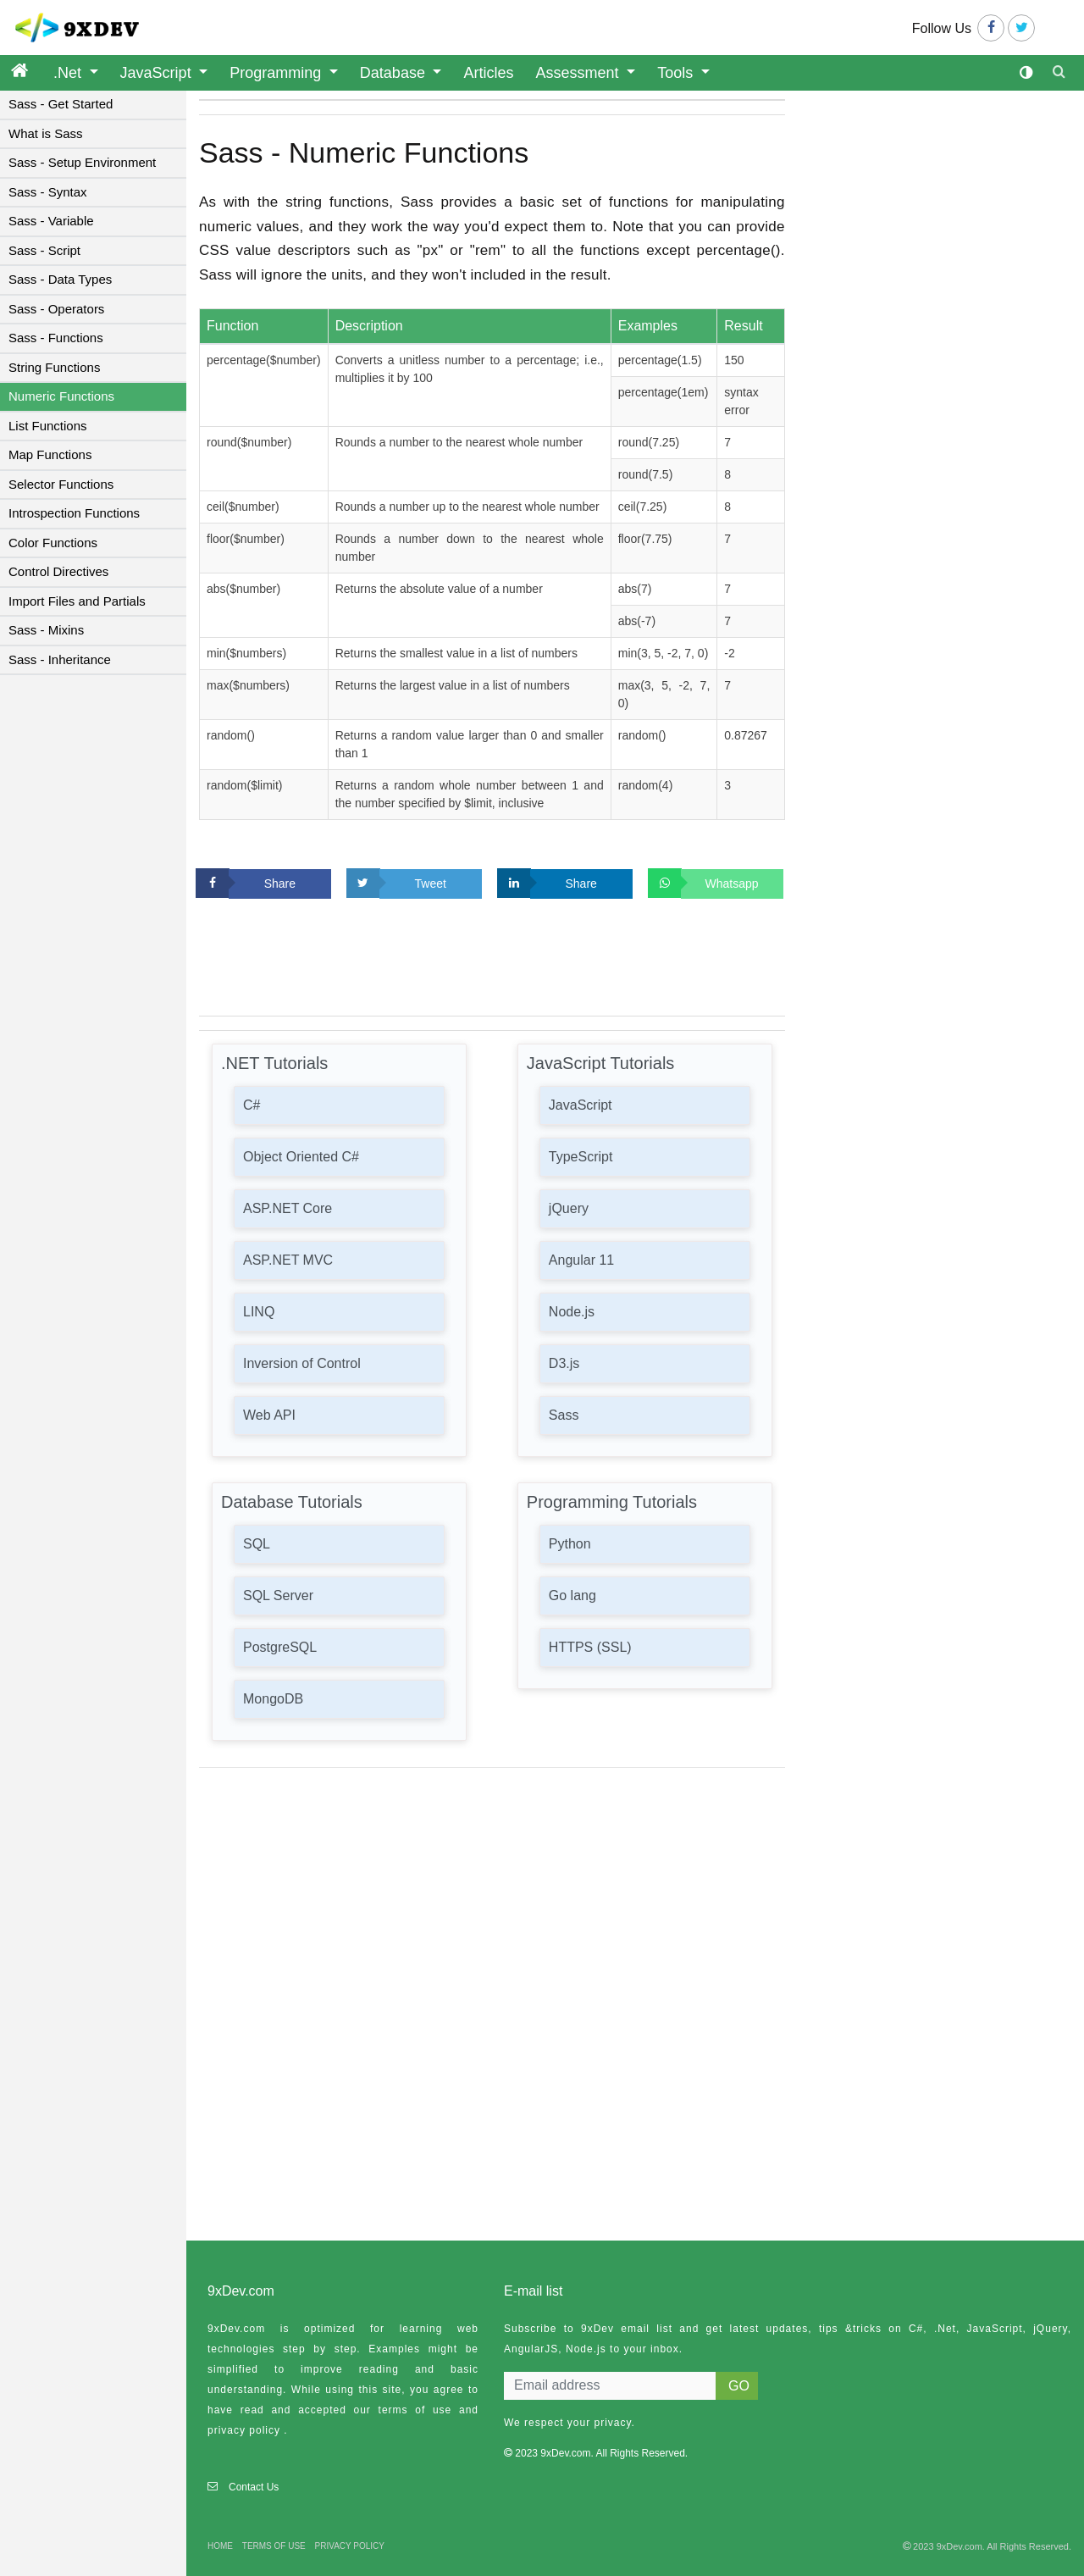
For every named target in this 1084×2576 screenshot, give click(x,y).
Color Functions (52, 542)
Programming (277, 72)
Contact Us (254, 2487)
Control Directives (58, 571)
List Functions (47, 425)
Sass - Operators (56, 309)
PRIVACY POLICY (349, 2546)
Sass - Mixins (46, 630)
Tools (677, 72)
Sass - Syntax (47, 192)
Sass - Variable (51, 220)
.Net (69, 72)
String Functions (54, 367)
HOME (220, 2546)
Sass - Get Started (60, 104)
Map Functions (49, 454)
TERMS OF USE (274, 2546)
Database (394, 72)
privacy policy (243, 2430)
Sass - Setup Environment (82, 162)
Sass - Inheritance (59, 659)
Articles (488, 72)
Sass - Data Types (60, 279)
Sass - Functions (55, 337)
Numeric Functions (61, 396)
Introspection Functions (74, 513)
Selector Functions (60, 484)
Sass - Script (44, 250)
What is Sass (45, 133)
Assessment (579, 72)
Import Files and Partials (77, 601)
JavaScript (158, 72)
